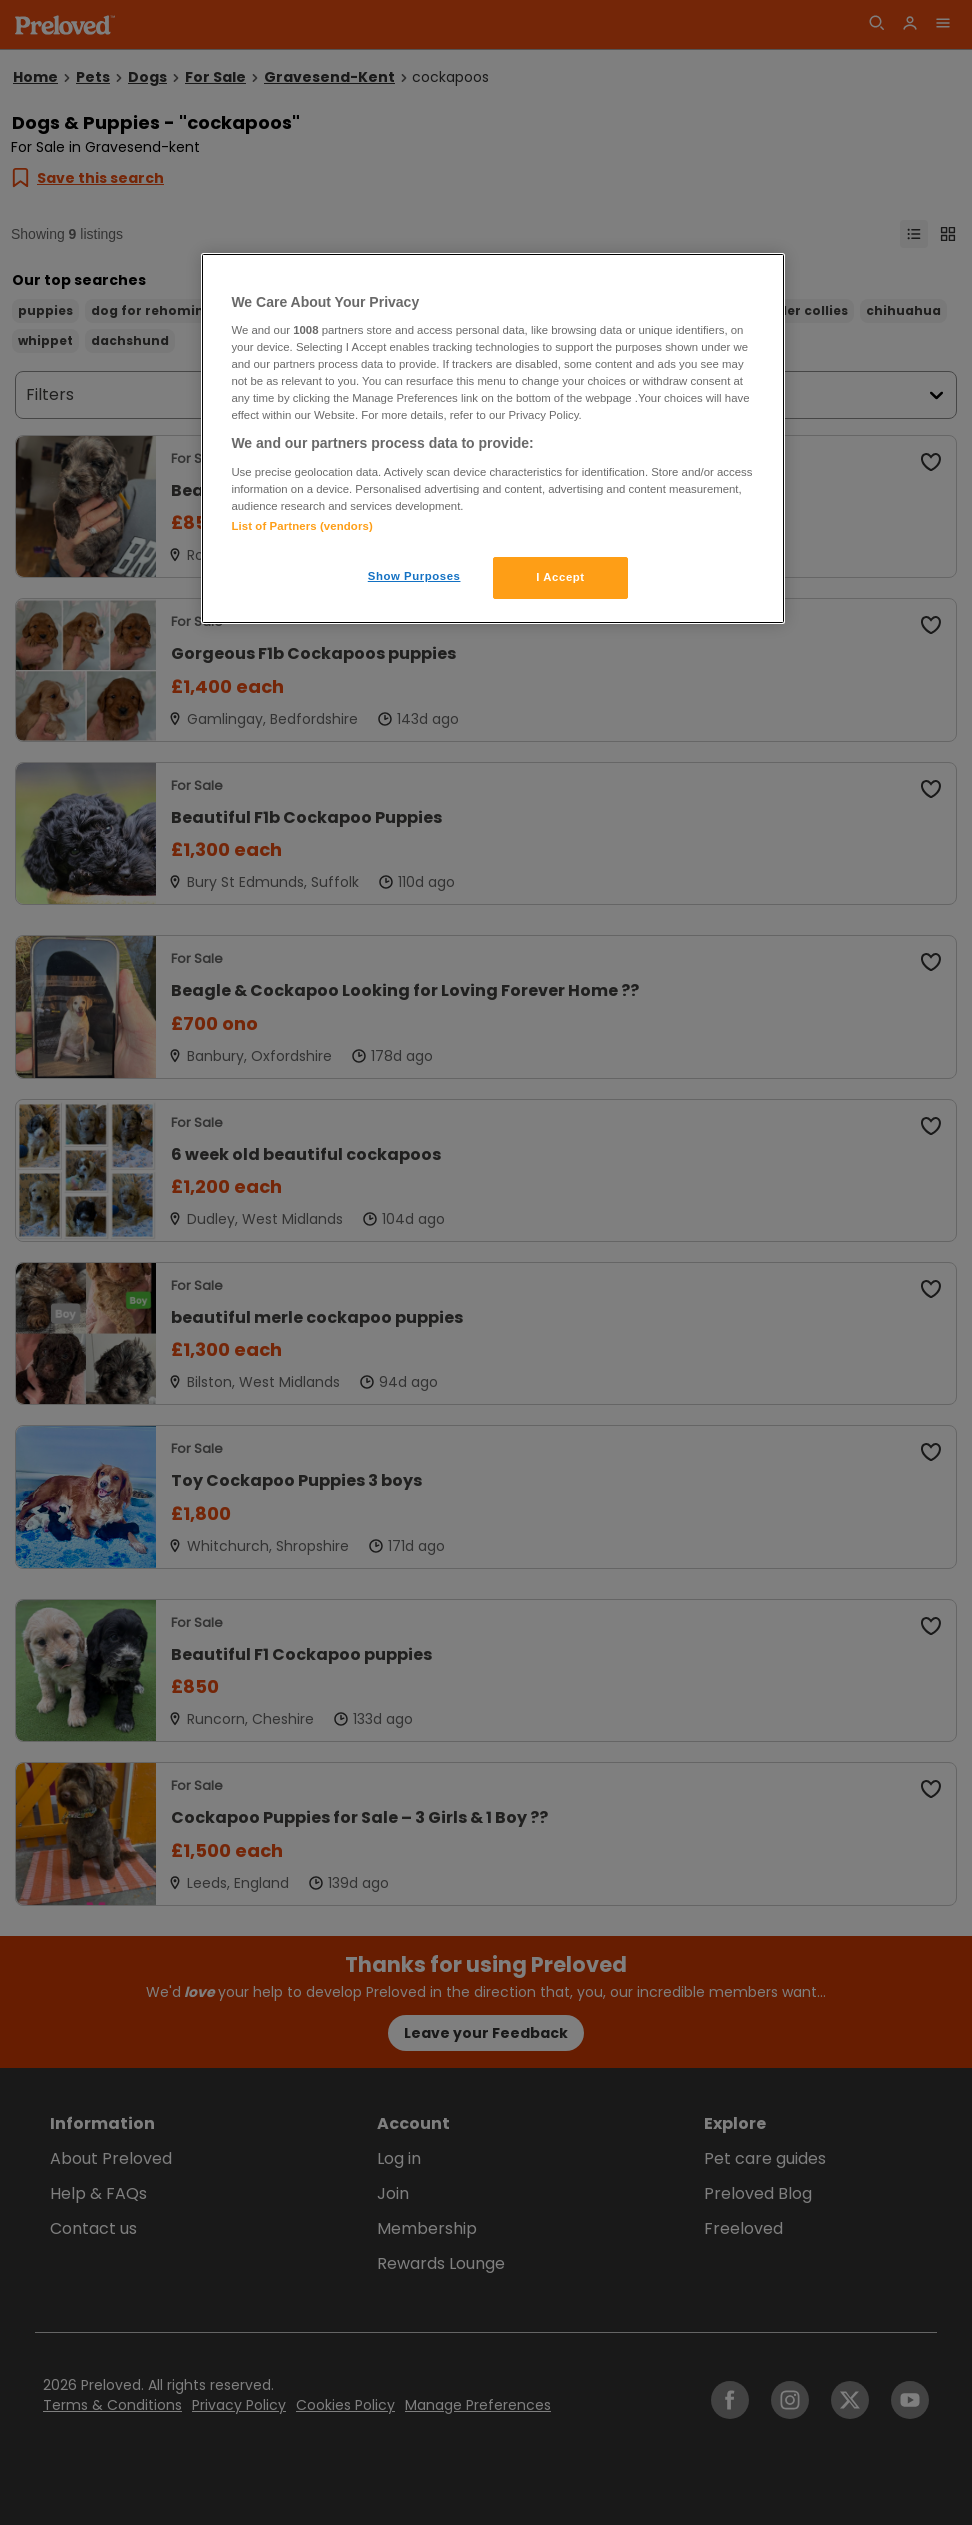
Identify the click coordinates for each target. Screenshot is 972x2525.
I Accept (560, 577)
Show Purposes (414, 576)
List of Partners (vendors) (301, 526)
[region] (492, 439)
